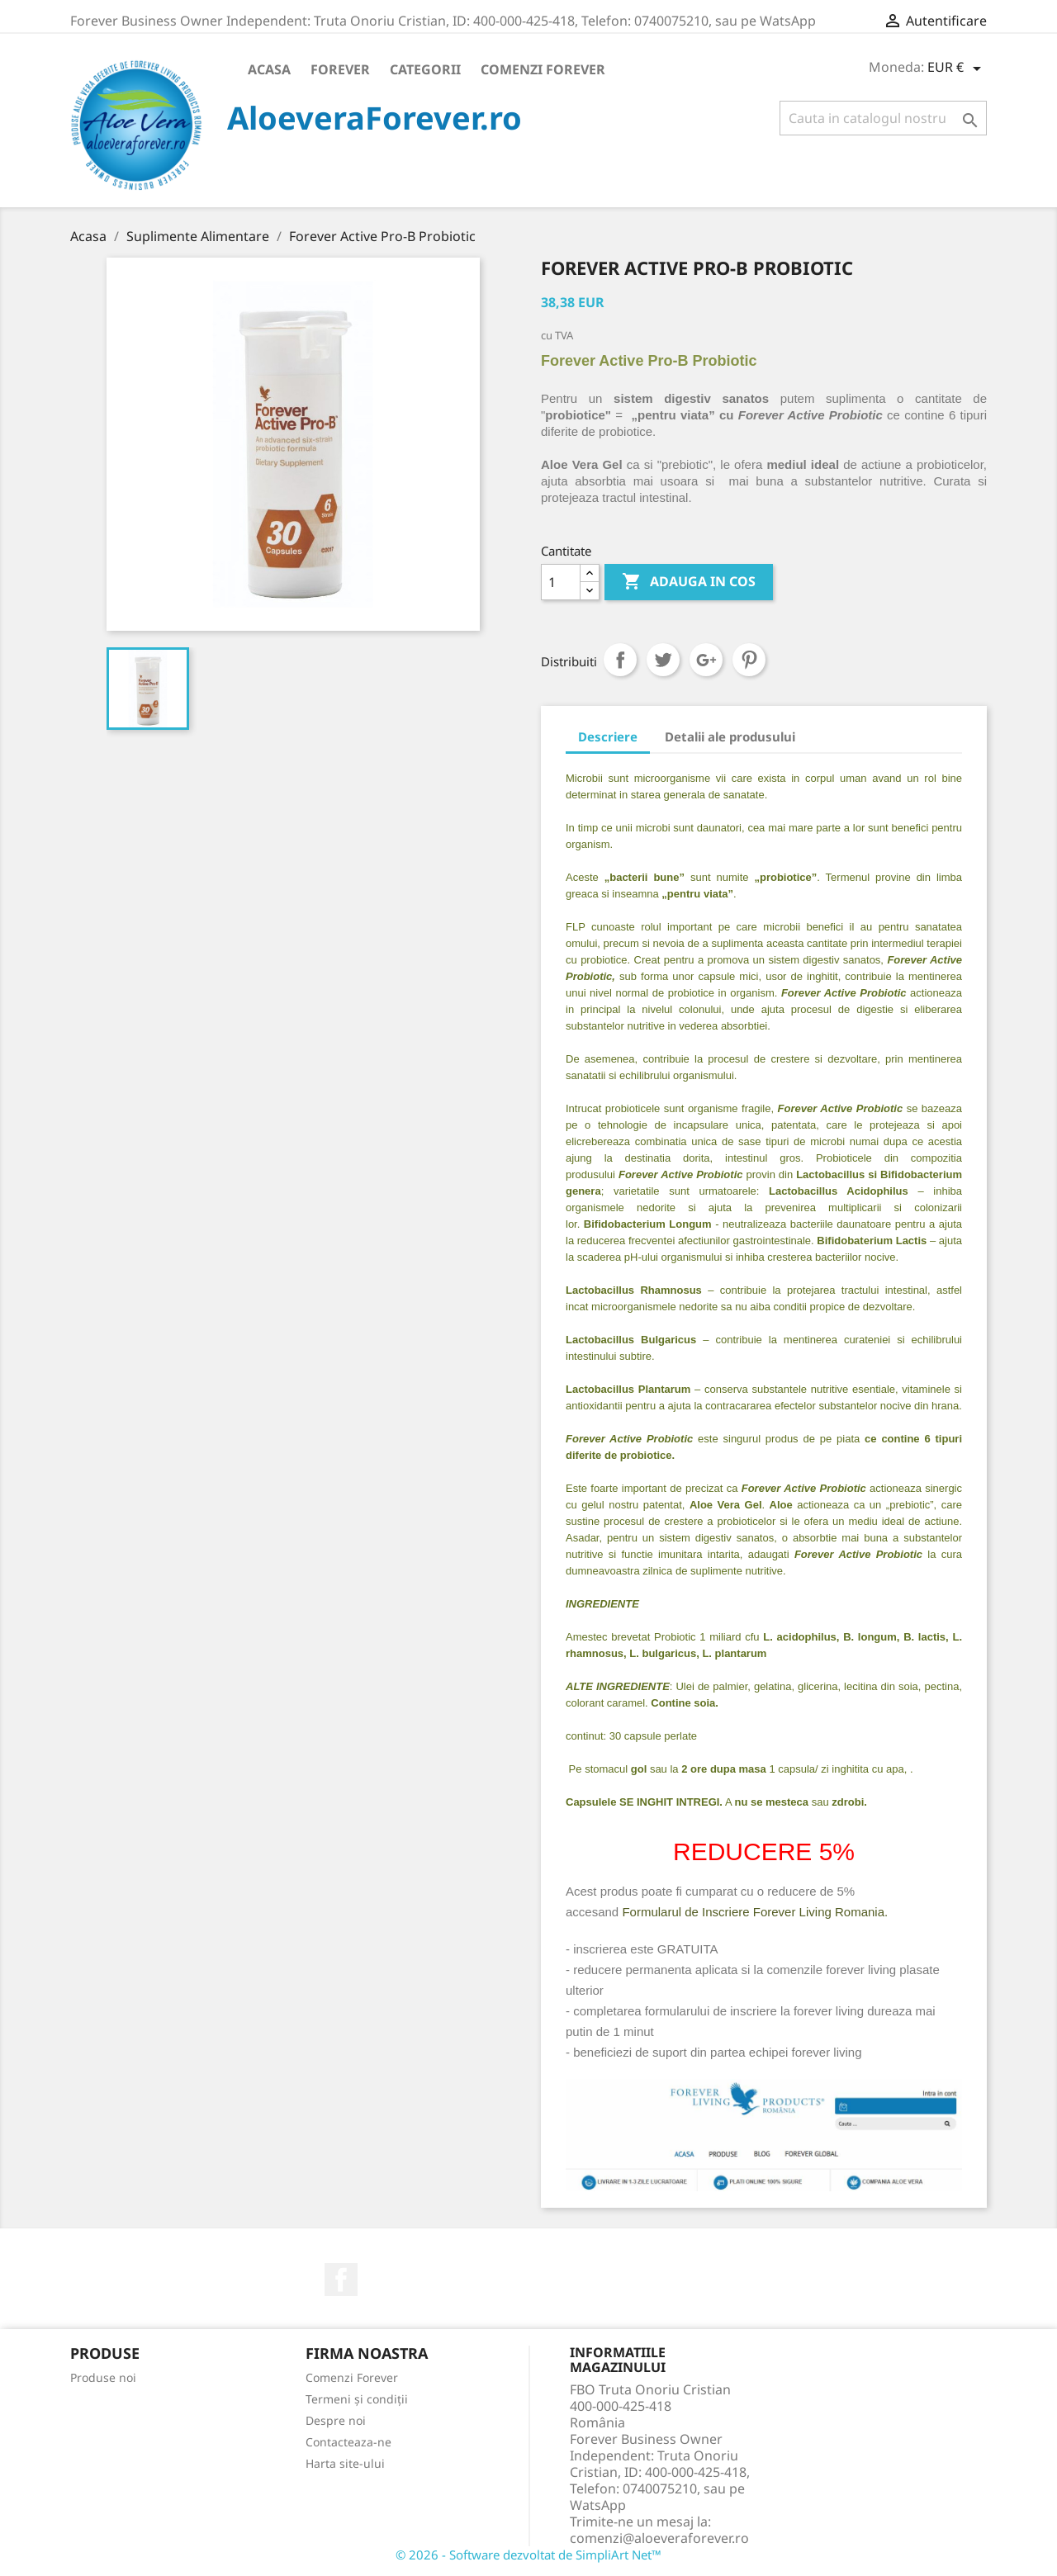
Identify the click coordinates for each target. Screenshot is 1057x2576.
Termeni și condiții (357, 2399)
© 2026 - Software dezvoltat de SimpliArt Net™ (528, 2554)
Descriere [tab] (608, 736)
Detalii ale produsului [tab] (730, 736)
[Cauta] (883, 118)
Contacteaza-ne (348, 2442)
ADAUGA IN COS (689, 582)
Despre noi (336, 2420)
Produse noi (103, 2377)
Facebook (341, 2279)
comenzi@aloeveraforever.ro (659, 2538)
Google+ (706, 659)
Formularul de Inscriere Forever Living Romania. (755, 1912)
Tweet (663, 659)
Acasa (269, 69)
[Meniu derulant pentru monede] (957, 68)
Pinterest (748, 659)
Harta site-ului (345, 2463)
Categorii (425, 69)
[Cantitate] (561, 582)
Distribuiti (620, 659)
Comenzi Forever (543, 69)
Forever (340, 69)
